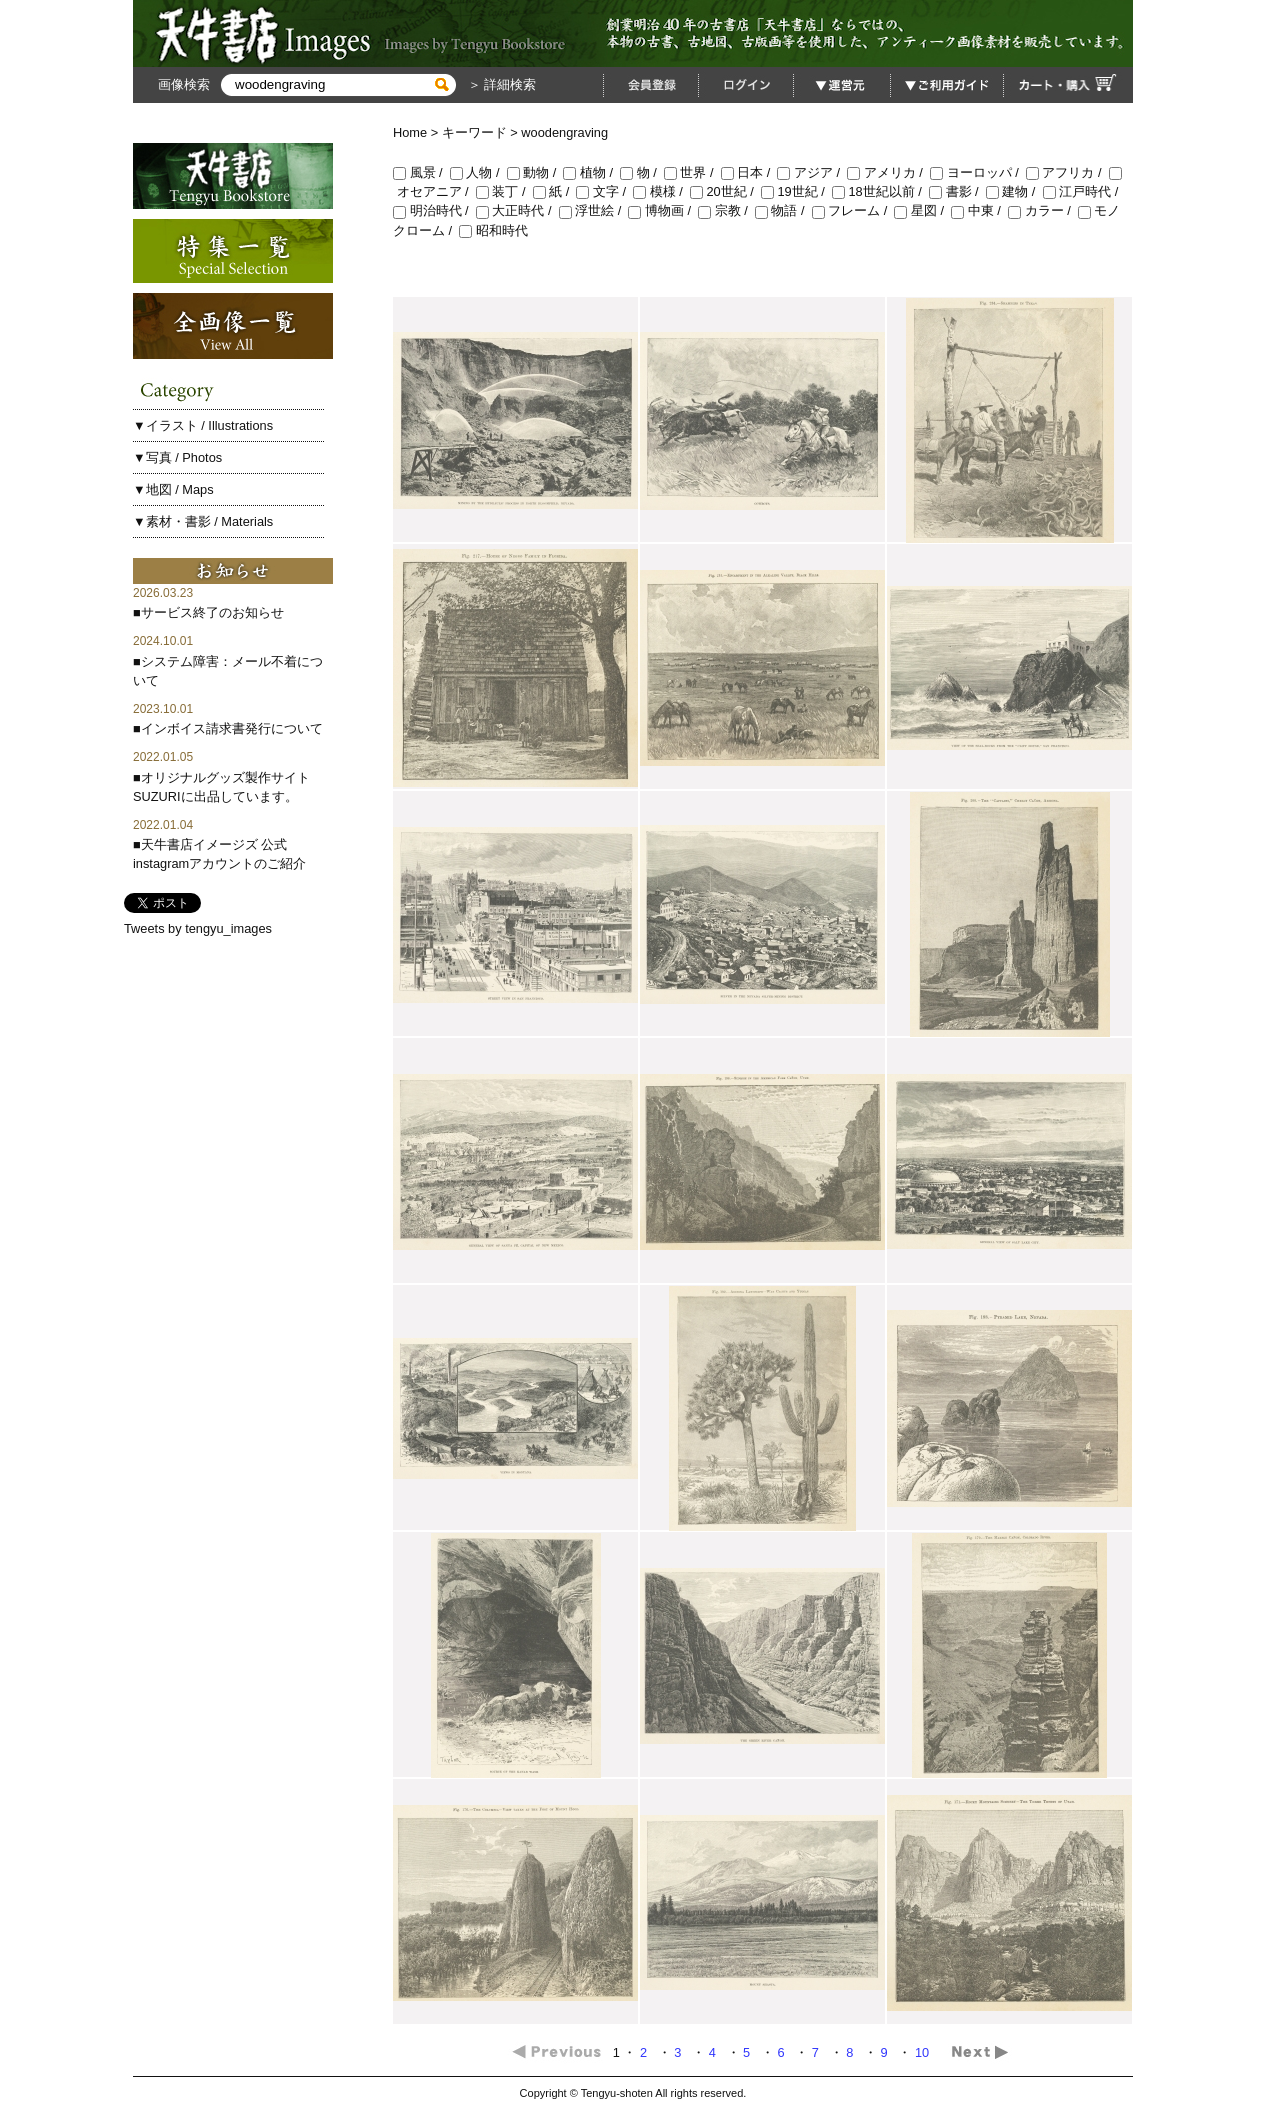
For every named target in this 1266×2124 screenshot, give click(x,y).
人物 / (478, 172)
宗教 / (726, 210)
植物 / (591, 172)
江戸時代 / (1082, 191)
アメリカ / (888, 172)
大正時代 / (517, 210)
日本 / (749, 172)
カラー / (1043, 210)
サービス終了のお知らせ (212, 612)
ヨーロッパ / (978, 172)
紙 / (555, 191)
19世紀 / (796, 191)
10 (924, 2052)
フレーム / (853, 210)
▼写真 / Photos (177, 457)
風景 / (421, 172)
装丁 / (504, 191)
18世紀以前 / (880, 191)
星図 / (922, 210)
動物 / (535, 172)
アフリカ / (1067, 172)
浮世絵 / (594, 210)
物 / (642, 172)
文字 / (604, 191)
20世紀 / (725, 191)
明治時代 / (434, 210)
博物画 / (663, 210)
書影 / (957, 191)
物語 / (783, 210)
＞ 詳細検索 (500, 84)
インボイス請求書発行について (232, 728)
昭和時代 (493, 230)
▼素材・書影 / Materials (203, 521)
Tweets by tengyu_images (198, 928)
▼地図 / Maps (173, 489)
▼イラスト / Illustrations (203, 425)
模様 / (661, 191)
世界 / (692, 172)
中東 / (979, 210)
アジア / (812, 172)
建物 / (1014, 191)
